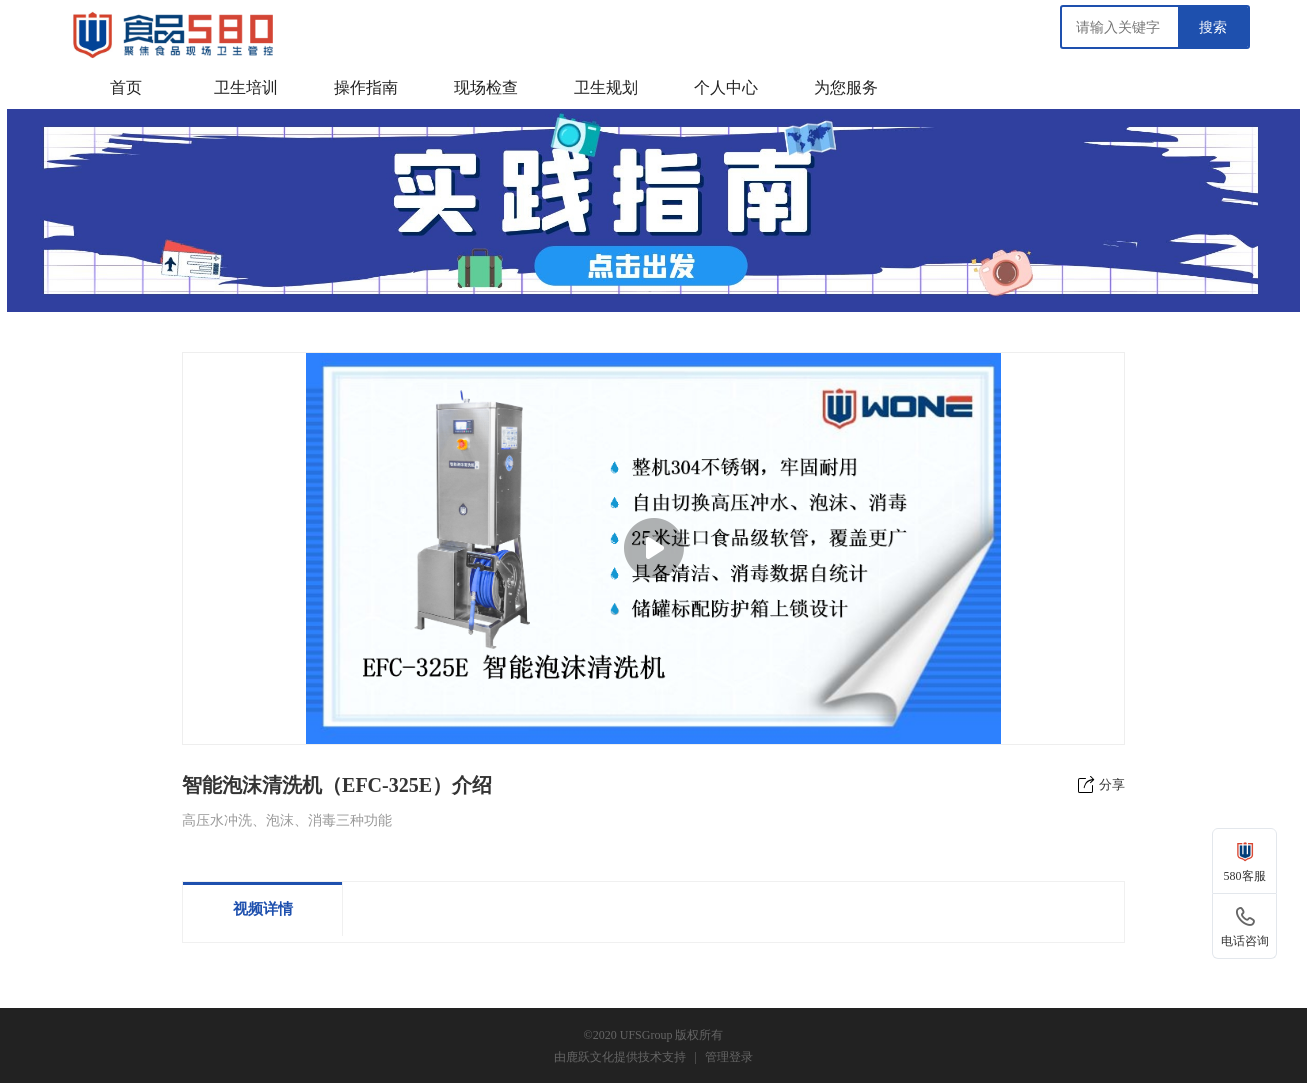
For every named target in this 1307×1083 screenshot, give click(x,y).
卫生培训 (246, 87)
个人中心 (726, 87)
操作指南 (366, 87)
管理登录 (729, 1057)
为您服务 (846, 87)
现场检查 (486, 87)
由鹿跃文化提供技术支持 (620, 1057)
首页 (126, 87)
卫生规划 (606, 87)
